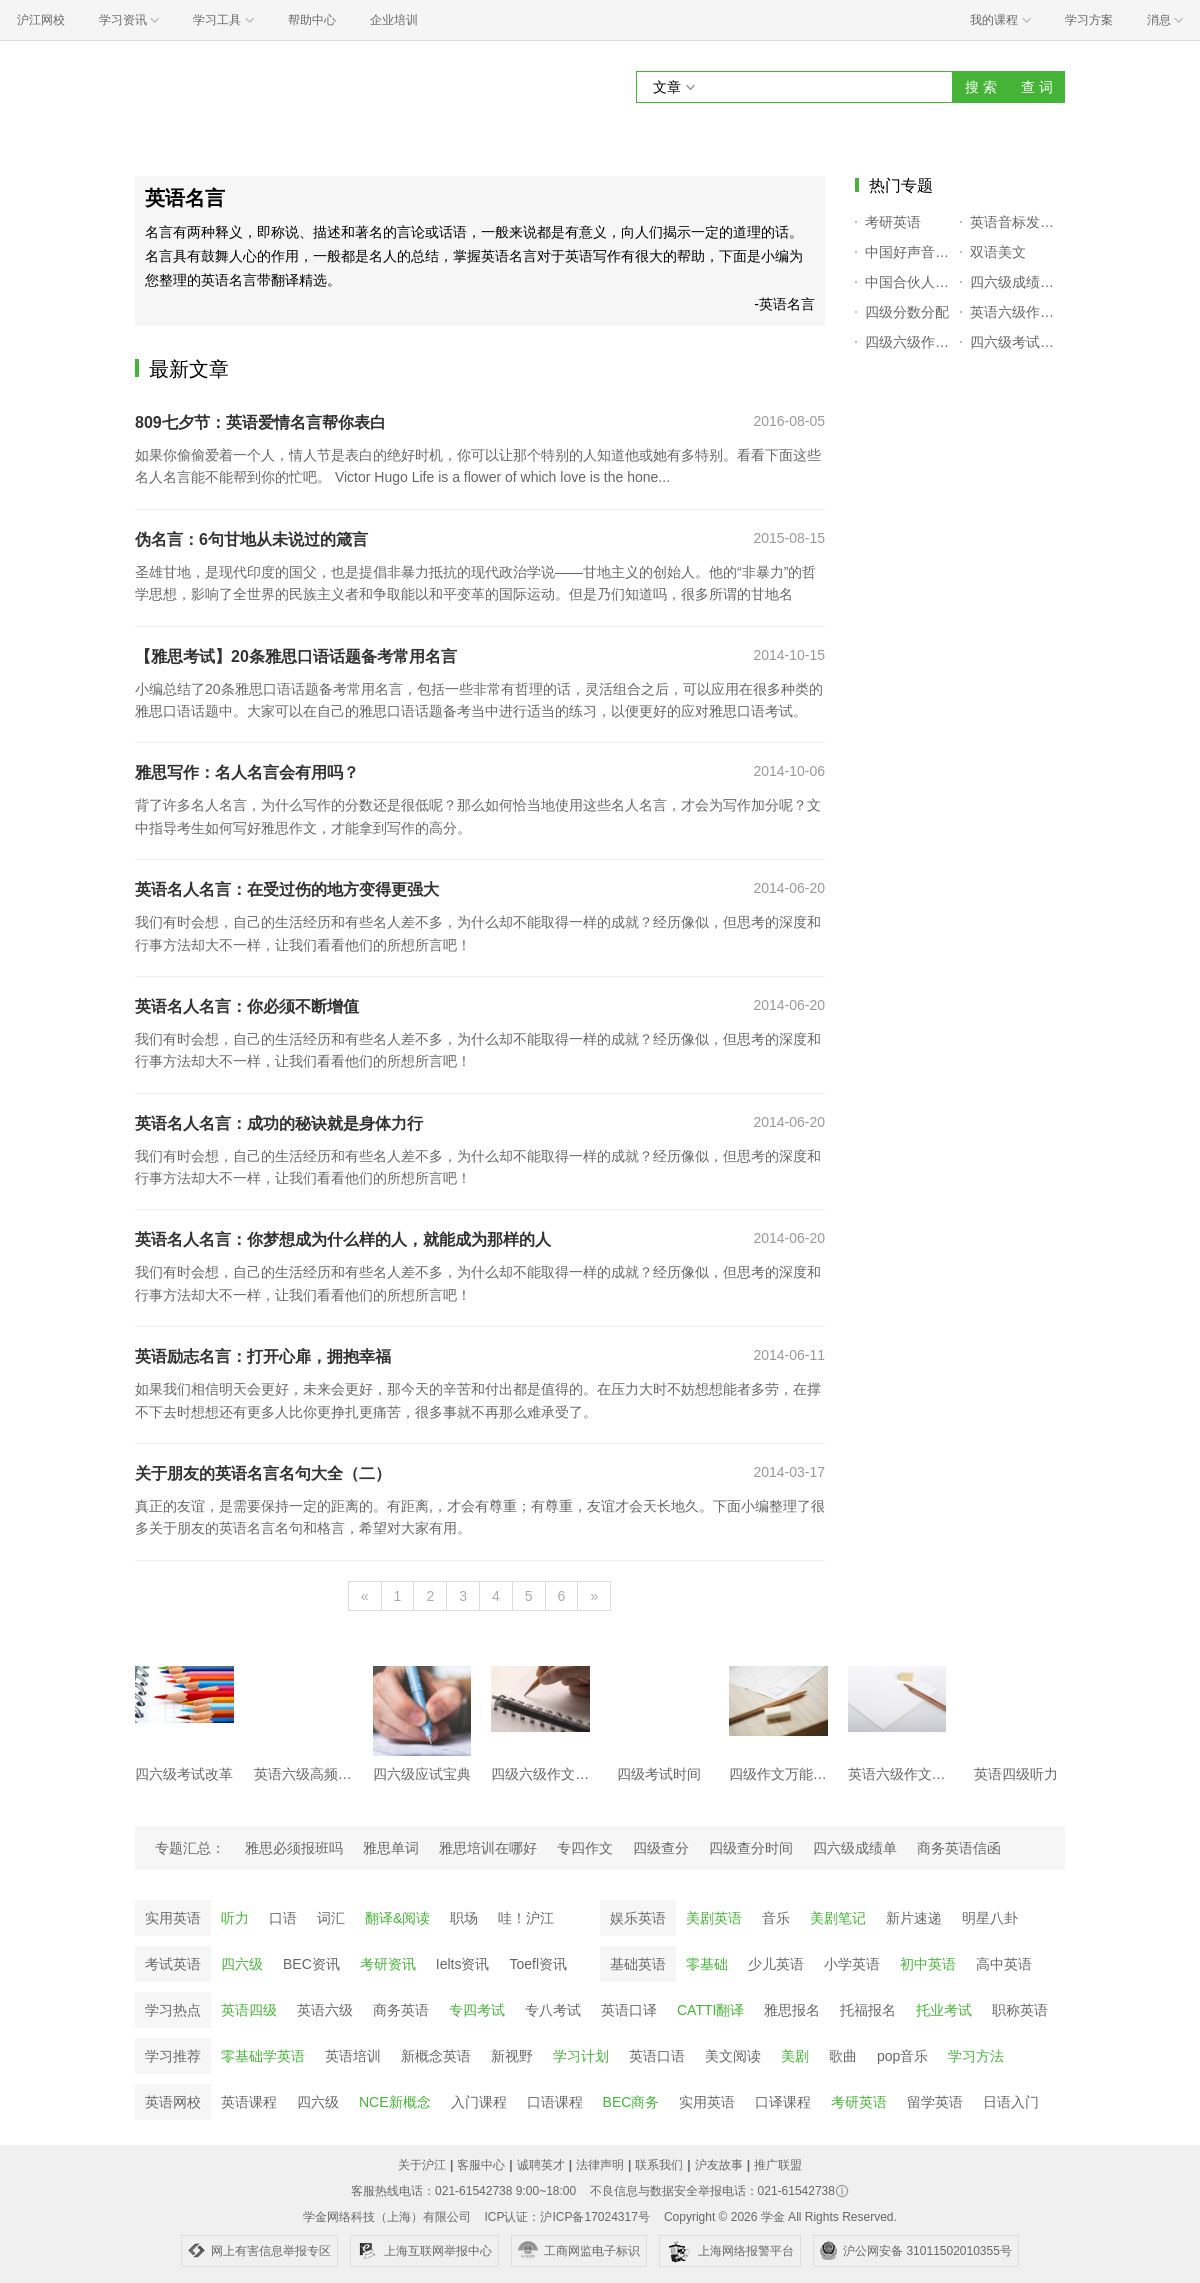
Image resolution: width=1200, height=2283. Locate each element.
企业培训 (394, 20)
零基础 (707, 1964)
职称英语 (1020, 2010)
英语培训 (353, 2056)
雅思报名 (792, 2010)
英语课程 (249, 2102)
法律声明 (600, 2165)
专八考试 (553, 2010)
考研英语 (859, 2102)
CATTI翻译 (710, 2010)
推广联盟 (778, 2165)
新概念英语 (436, 2056)
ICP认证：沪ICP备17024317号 (566, 2217)
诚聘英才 (541, 2165)
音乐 (776, 1918)
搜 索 (981, 87)
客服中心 (481, 2165)
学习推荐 (173, 2056)
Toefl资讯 (538, 1964)
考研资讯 (388, 1964)
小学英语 (852, 1964)
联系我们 (659, 2165)
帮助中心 (312, 20)
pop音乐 (902, 2056)
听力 (235, 1918)
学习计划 (581, 2056)
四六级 (242, 1964)
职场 (464, 1918)
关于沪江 (422, 2165)
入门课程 (479, 2102)
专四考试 (477, 2010)
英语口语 (657, 2056)
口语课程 (555, 2102)
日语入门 (1011, 2102)
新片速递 (914, 1918)
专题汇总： (190, 1848)
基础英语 (638, 1964)
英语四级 (249, 2010)
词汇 (331, 1918)
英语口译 (629, 2010)
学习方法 (976, 2056)
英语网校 (173, 2102)
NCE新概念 (395, 2102)
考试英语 (173, 1964)
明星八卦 (990, 1918)
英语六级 (325, 2010)
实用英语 (173, 1918)
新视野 (512, 2056)
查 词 (1037, 87)
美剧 (795, 2056)
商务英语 (401, 2010)
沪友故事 (719, 2165)
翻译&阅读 (397, 1918)
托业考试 (944, 2010)
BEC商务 (631, 2102)
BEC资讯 (311, 1964)
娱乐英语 (638, 1918)
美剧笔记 (838, 1918)
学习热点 (173, 2010)
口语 (283, 1918)
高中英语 (1004, 1964)
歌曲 (843, 2056)
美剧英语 (714, 1918)
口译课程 (783, 2102)
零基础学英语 (263, 2056)
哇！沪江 (526, 1918)
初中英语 (928, 1964)
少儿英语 (776, 1964)
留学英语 (935, 2102)
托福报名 (868, 2010)
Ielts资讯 (463, 1964)
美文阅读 (733, 2056)
